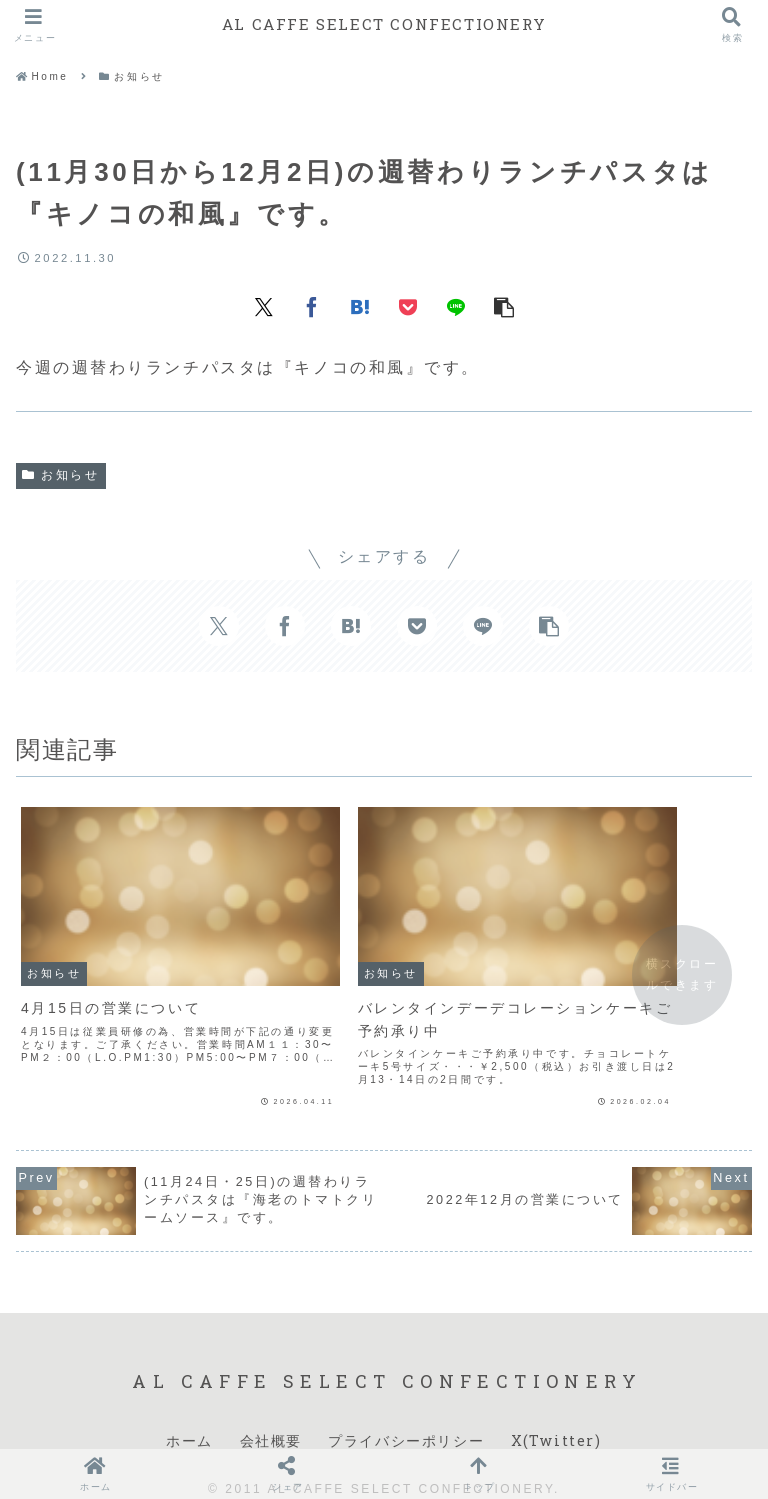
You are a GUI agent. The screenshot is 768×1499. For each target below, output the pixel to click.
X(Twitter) (556, 1414)
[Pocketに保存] (408, 306)
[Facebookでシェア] (312, 306)
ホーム (189, 1414)
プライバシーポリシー (406, 1414)
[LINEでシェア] (456, 306)
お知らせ (61, 475)
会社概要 (271, 1414)
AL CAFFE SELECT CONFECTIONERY (384, 24)
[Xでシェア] (264, 306)
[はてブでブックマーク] (360, 306)
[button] (504, 306)
